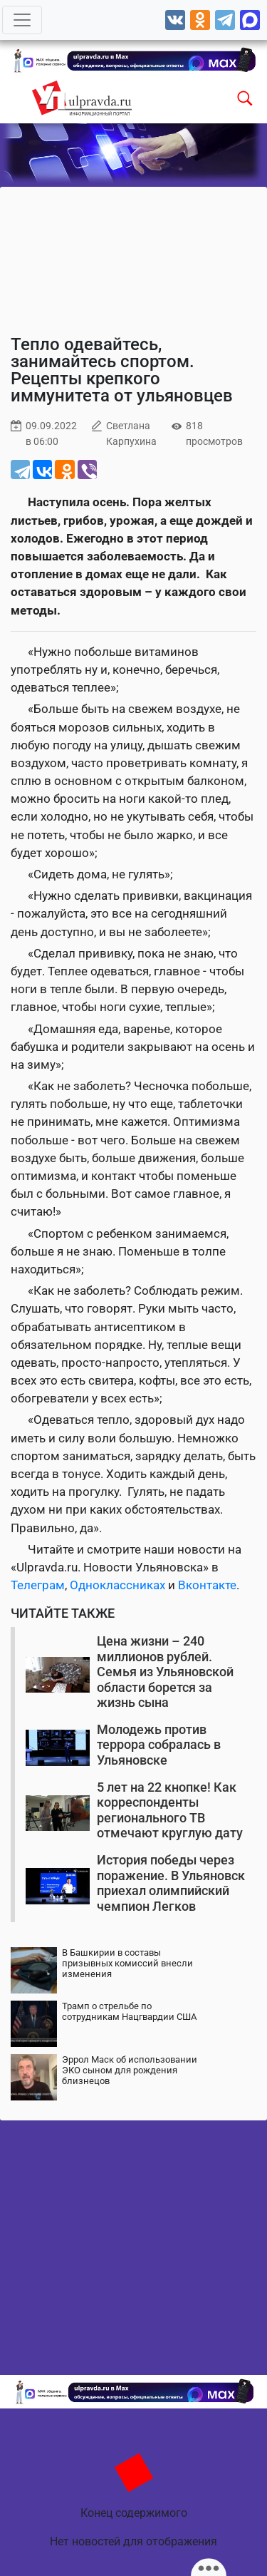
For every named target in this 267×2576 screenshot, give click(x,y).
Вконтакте (207, 1585)
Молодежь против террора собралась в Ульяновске (159, 1744)
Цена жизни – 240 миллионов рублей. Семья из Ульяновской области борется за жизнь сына (165, 1671)
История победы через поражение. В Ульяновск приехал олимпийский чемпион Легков (171, 1883)
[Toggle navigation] (22, 20)
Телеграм (38, 1585)
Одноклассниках (117, 1585)
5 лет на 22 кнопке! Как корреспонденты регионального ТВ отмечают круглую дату (170, 1810)
